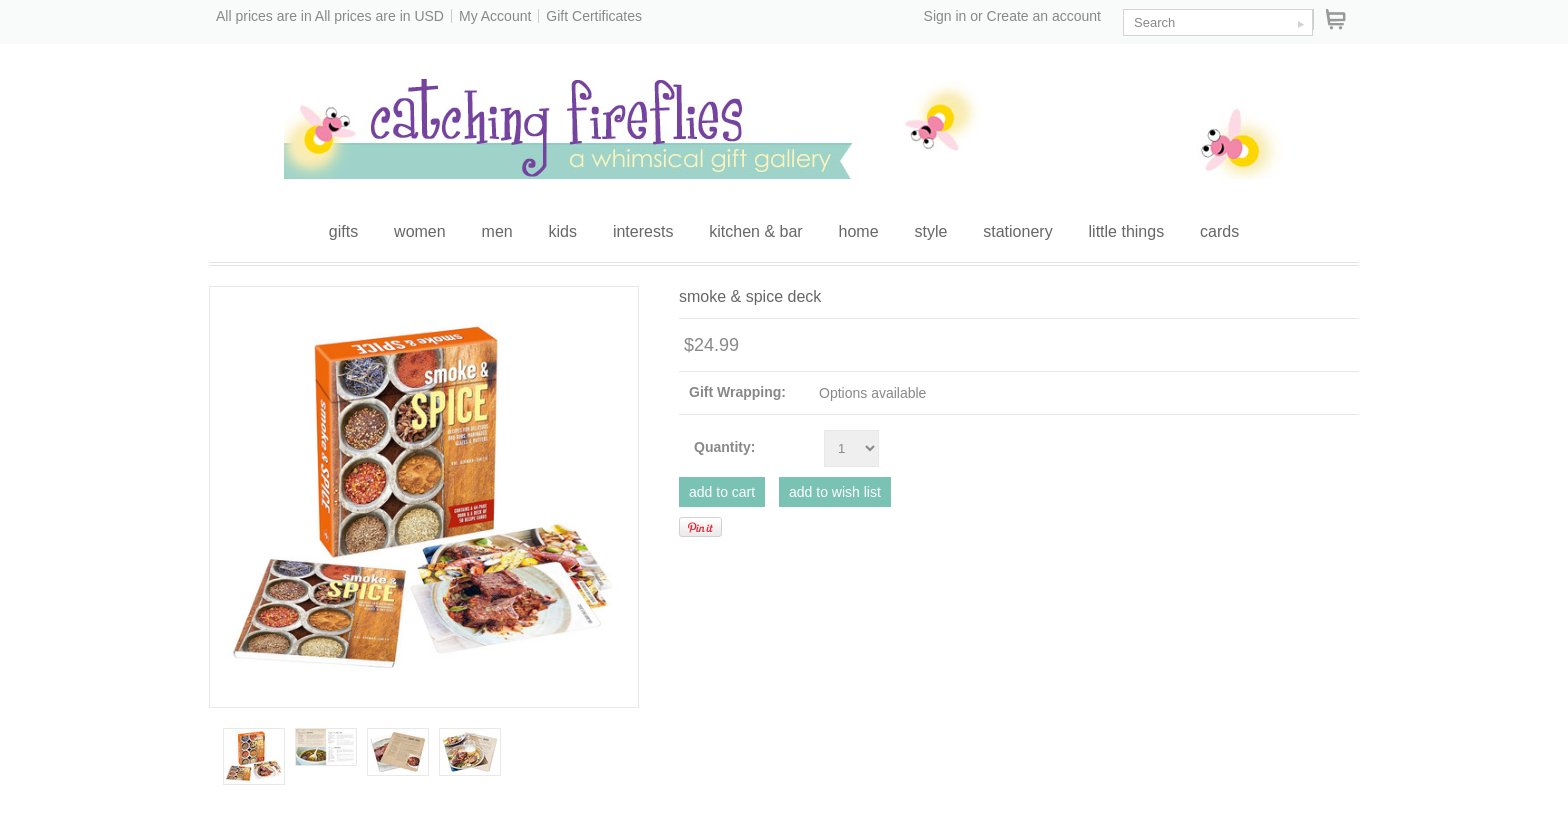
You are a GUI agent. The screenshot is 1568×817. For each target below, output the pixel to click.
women (420, 231)
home (859, 231)
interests (643, 231)
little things (1127, 231)
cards (1219, 231)
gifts (343, 231)
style (930, 231)
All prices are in (379, 16)
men (497, 231)
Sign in (945, 16)
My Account (495, 16)
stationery (1017, 231)
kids (563, 231)
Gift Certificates (594, 16)
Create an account (1044, 16)
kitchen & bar (755, 231)
